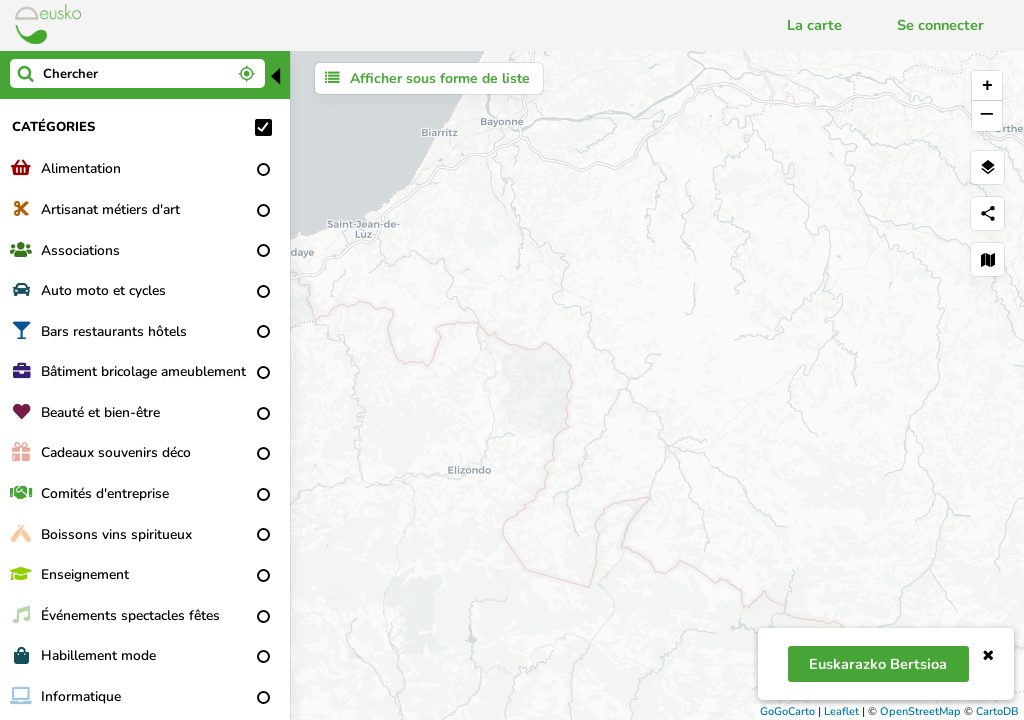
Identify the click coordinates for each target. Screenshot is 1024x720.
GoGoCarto (787, 711)
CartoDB (997, 711)
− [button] (986, 116)
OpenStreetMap (920, 711)
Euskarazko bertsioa (878, 664)
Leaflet (841, 711)
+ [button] (987, 86)
